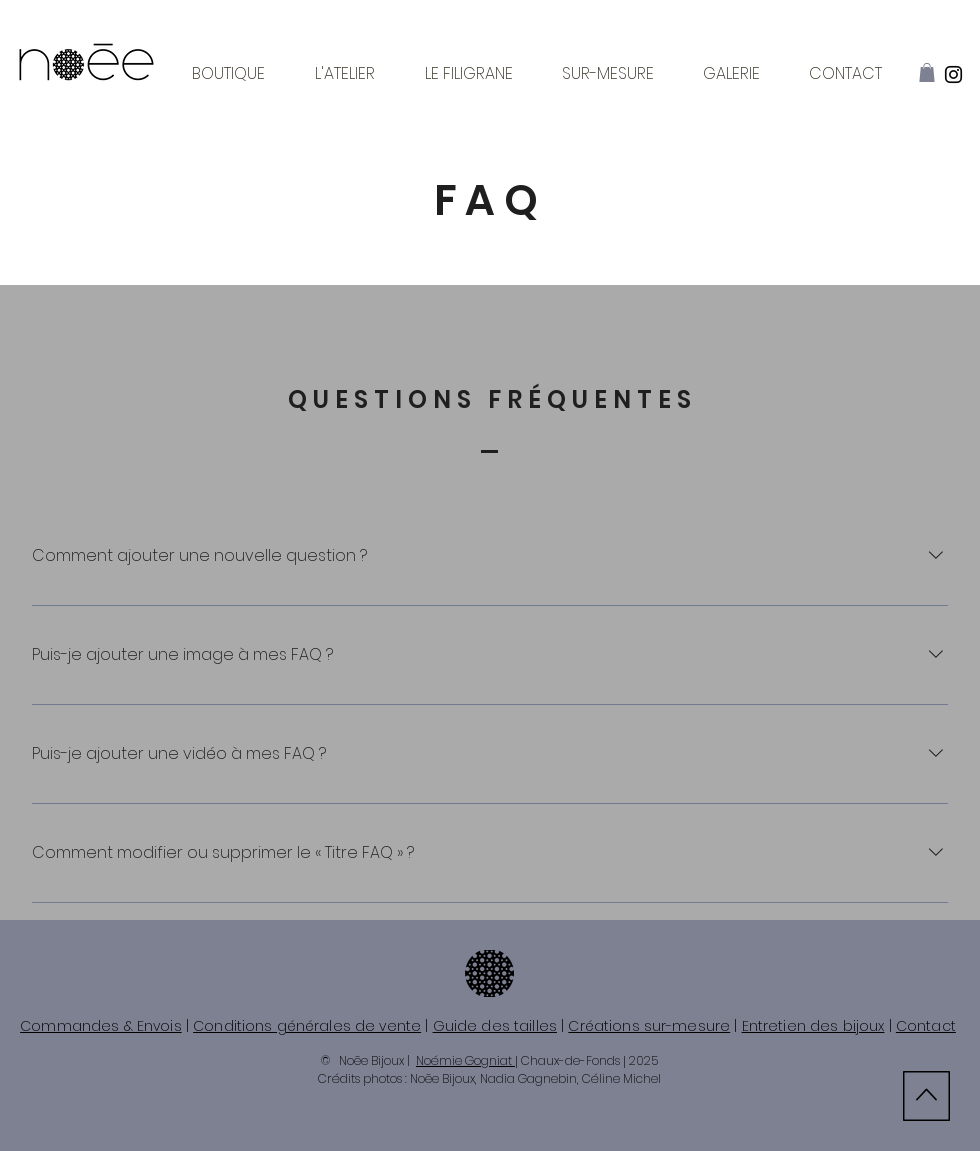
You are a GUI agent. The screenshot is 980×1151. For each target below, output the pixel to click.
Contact (926, 1026)
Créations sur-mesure (649, 1026)
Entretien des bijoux (813, 1026)
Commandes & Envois (101, 1026)
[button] (927, 72)
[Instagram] (953, 74)
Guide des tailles (495, 1026)
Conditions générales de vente (307, 1026)
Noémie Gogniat (465, 1060)
